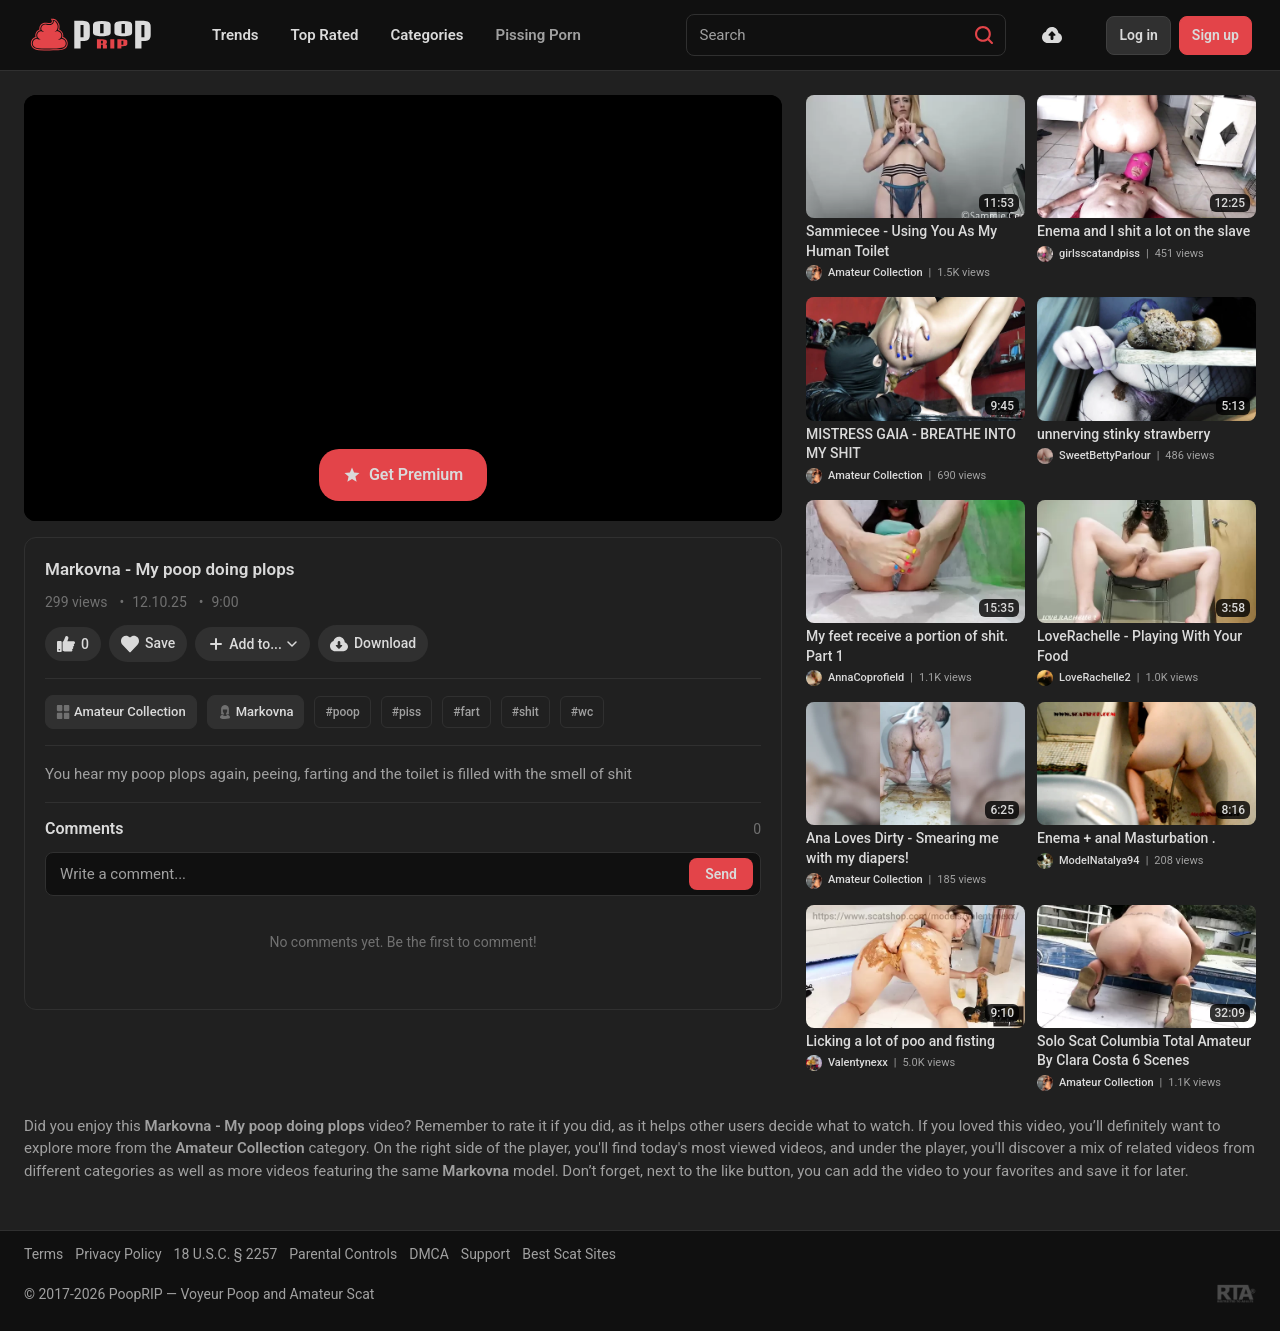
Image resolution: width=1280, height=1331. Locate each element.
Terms (43, 1254)
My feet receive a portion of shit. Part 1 (907, 646)
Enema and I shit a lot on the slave (1143, 231)
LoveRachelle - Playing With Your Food (1139, 646)
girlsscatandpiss (1099, 253)
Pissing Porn (538, 35)
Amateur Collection (121, 711)
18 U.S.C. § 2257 (226, 1254)
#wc (582, 712)
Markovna (256, 711)
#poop (342, 712)
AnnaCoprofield (866, 677)
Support (485, 1254)
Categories (426, 35)
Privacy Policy (118, 1254)
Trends (235, 35)
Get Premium (403, 474)
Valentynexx (858, 1062)
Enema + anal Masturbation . (1126, 838)
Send (721, 874)
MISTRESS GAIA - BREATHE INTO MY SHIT (911, 444)
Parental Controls (343, 1254)
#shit (525, 712)
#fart (466, 712)
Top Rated (325, 35)
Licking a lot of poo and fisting (900, 1041)
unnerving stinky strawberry (1123, 434)
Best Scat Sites (569, 1254)
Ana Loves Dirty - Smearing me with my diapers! (902, 848)
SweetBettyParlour (1105, 455)
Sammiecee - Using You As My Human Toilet (901, 241)
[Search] (984, 35)
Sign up (1215, 35)
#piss (406, 712)
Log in (1138, 35)
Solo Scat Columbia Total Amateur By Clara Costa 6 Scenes (1144, 1051)
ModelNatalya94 (1099, 860)
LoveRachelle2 (1095, 677)
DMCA (429, 1254)
